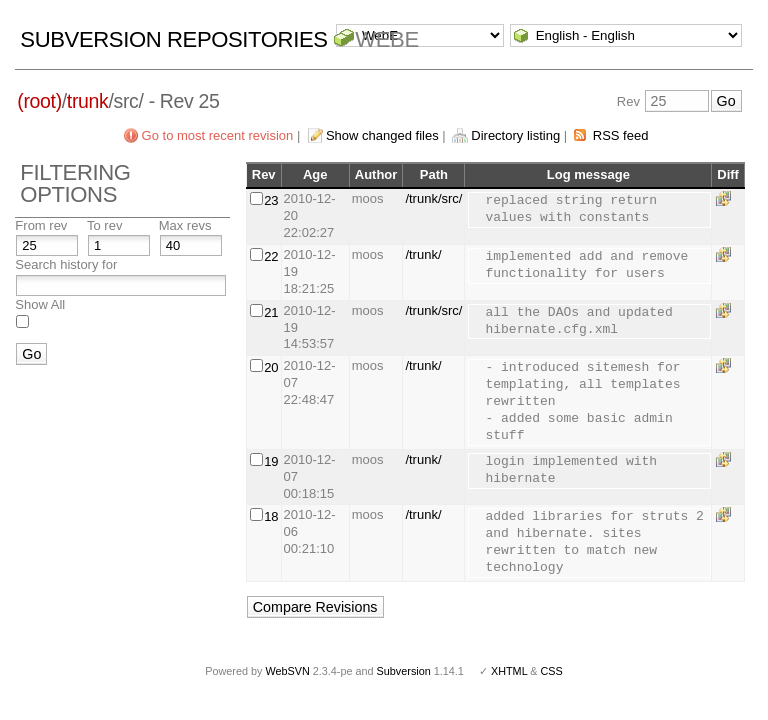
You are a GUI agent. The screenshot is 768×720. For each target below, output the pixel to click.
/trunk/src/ (433, 198)
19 (271, 461)
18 (271, 516)
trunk (88, 101)
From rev (41, 225)
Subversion (404, 671)
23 (271, 200)
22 (271, 256)
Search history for (66, 264)
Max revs (185, 225)
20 (271, 367)
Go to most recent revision (218, 135)
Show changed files (382, 135)
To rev (104, 225)
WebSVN (287, 671)
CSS (552, 671)
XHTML (509, 671)
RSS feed (621, 135)
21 (271, 312)
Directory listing (515, 135)
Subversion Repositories (173, 39)
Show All (40, 304)
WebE (386, 39)
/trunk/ (423, 254)
